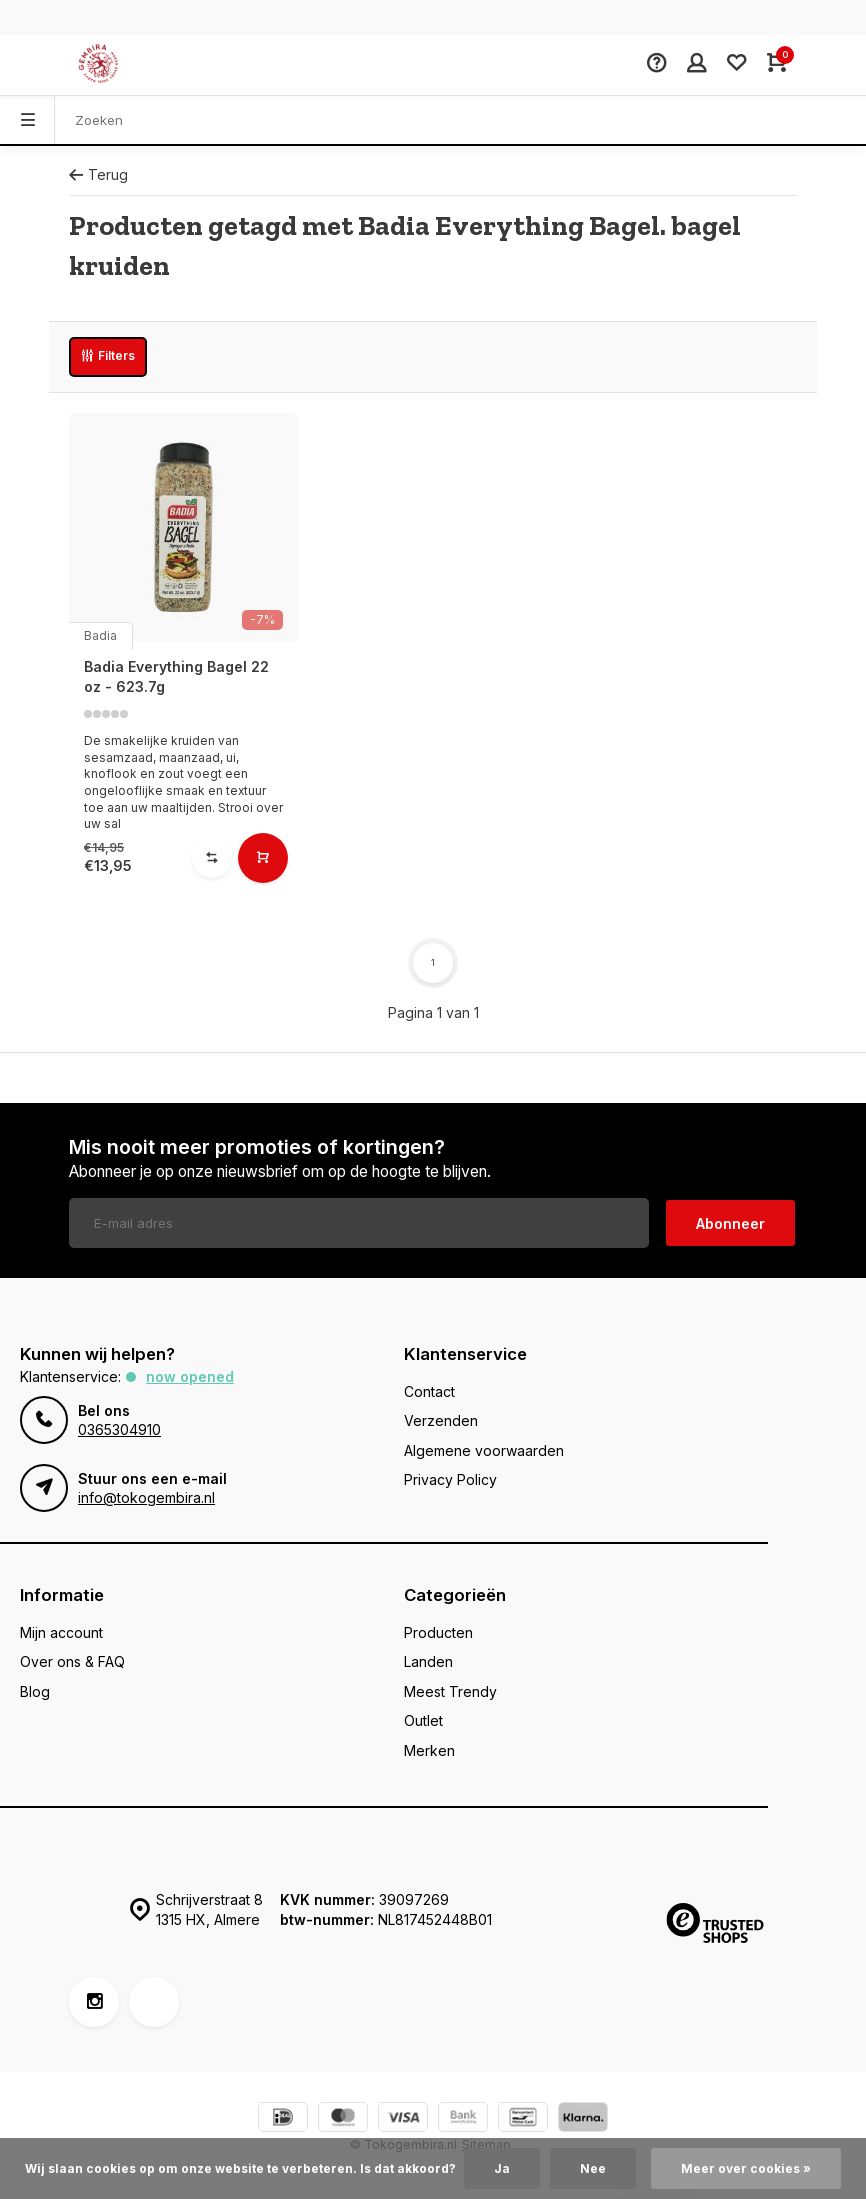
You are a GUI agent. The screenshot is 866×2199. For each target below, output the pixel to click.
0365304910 (119, 1429)
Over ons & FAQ (72, 1661)
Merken (429, 1750)
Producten (438, 1632)
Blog (35, 1691)
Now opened (190, 1376)
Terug (98, 174)
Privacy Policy (450, 1479)
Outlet (423, 1720)
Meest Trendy (450, 1691)
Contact (429, 1391)
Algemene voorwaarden (484, 1450)
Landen (428, 1661)
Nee (593, 2168)
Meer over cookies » (746, 2168)
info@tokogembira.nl (146, 1497)
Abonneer (730, 1223)
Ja (502, 2168)
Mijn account (61, 1632)
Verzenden (441, 1420)
